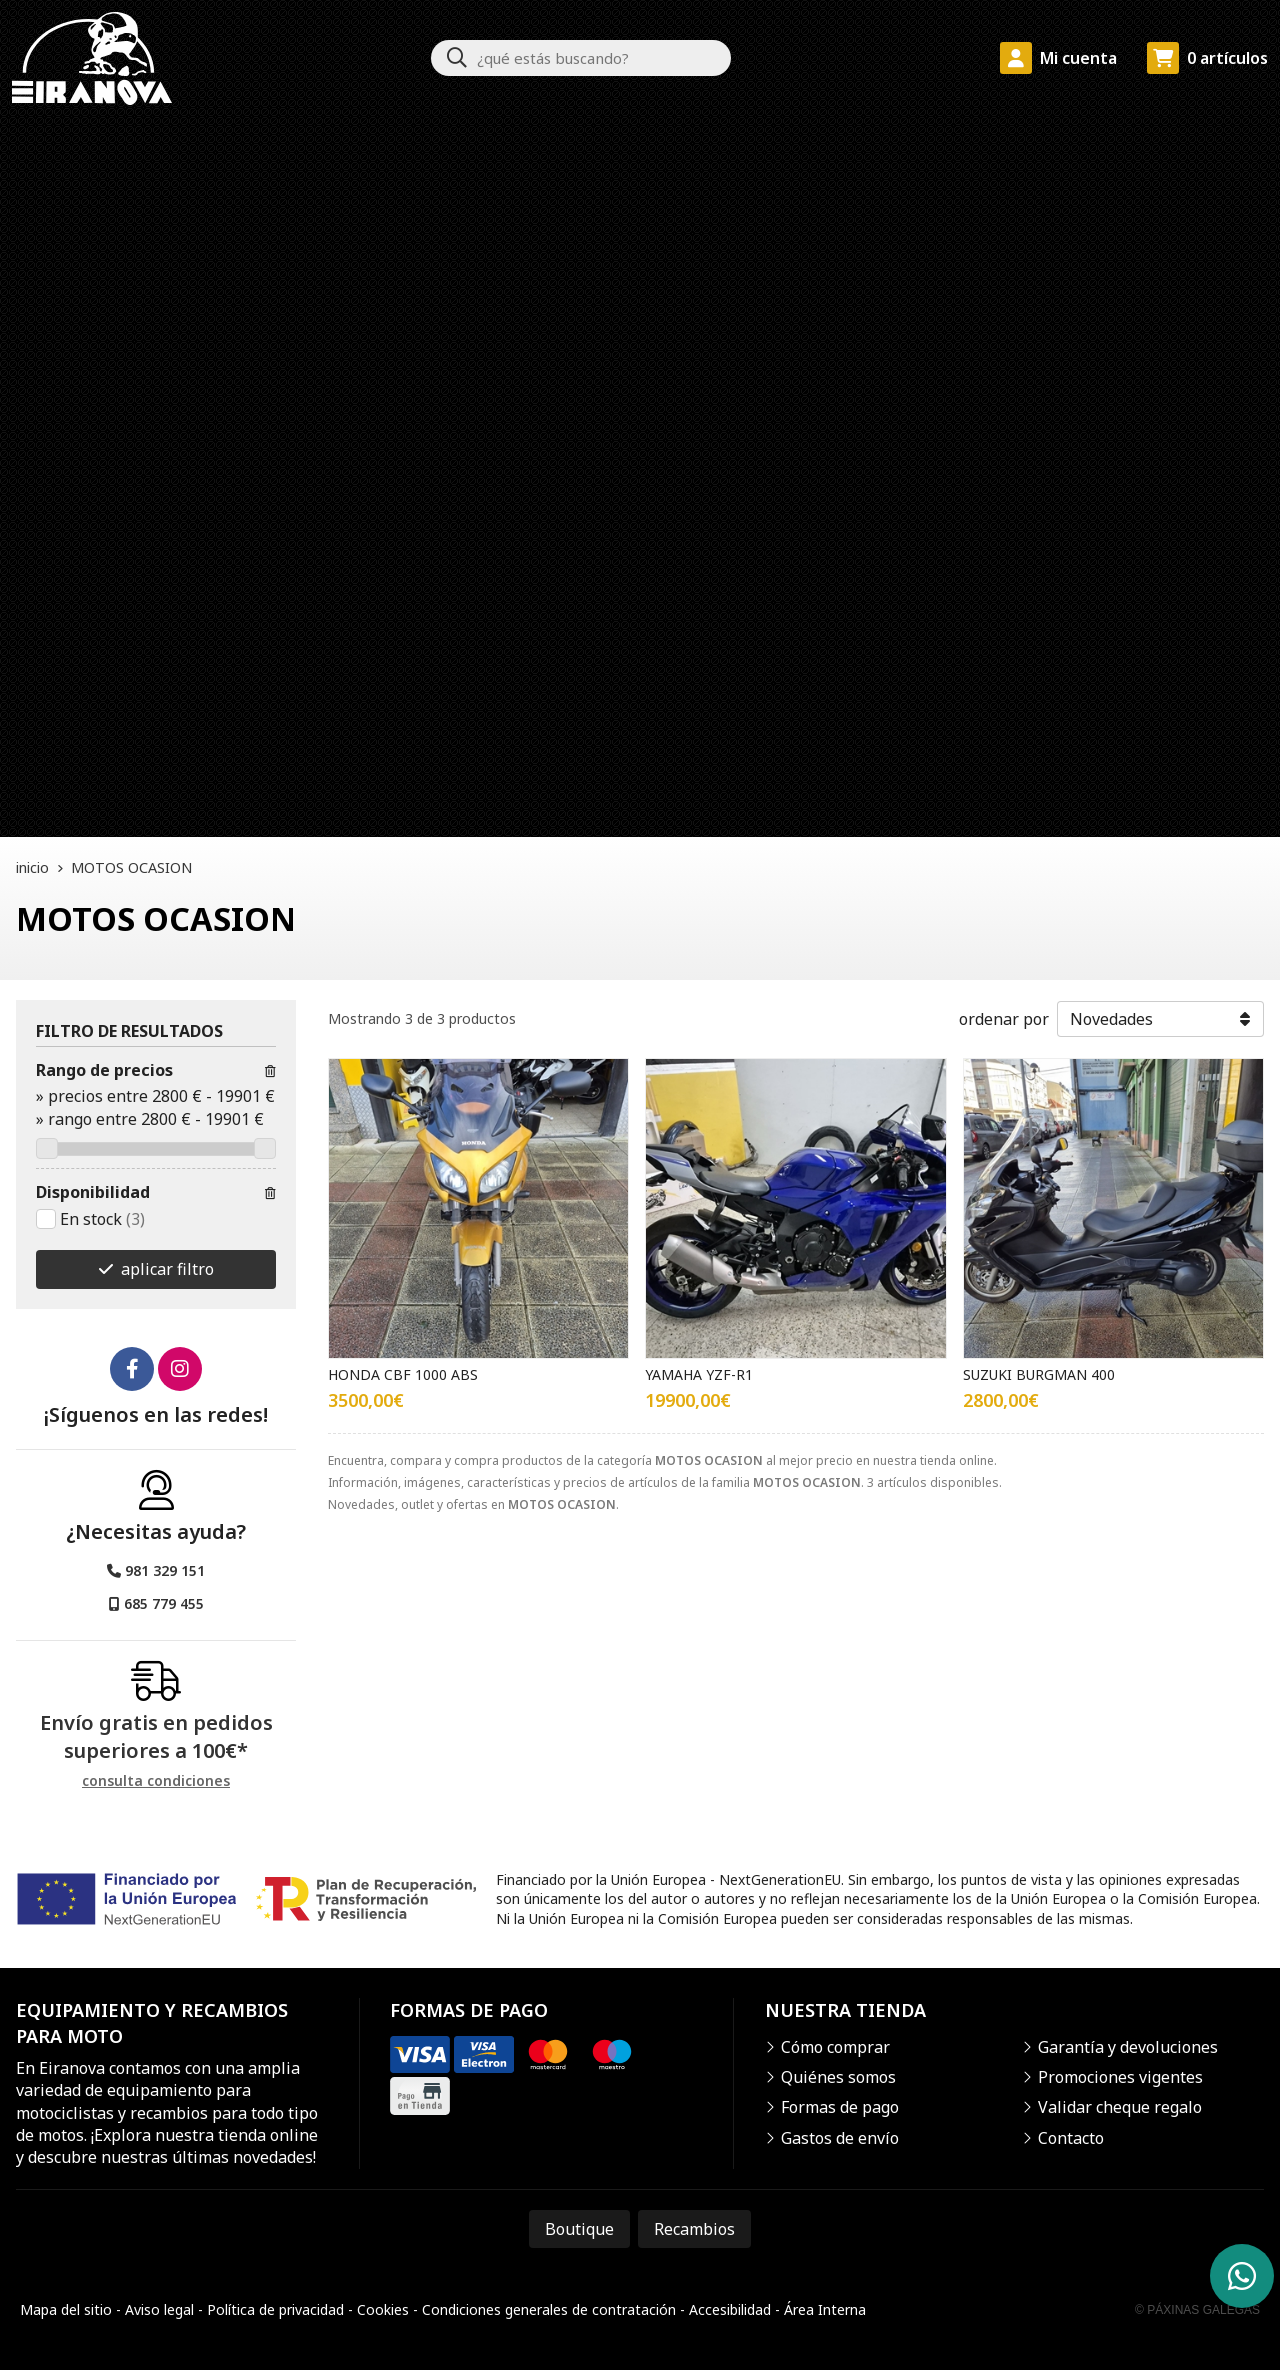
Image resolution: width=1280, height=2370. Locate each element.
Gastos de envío (840, 2138)
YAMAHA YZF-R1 (699, 1374)
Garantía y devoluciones (1128, 2047)
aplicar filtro (167, 1269)
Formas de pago (840, 2107)
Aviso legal (159, 2309)
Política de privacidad (275, 2309)
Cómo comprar (835, 2047)
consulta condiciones (156, 1781)
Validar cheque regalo (1120, 2107)
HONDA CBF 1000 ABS (403, 1374)
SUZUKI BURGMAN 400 (1039, 1374)
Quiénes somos (838, 2077)
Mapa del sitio (66, 2309)
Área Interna (825, 2309)
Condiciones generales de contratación (549, 2309)
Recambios (694, 2229)
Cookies (383, 2309)
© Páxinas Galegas (1197, 2310)
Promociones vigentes (1120, 2077)
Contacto (1071, 2138)
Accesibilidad (730, 2309)
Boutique (579, 2229)
